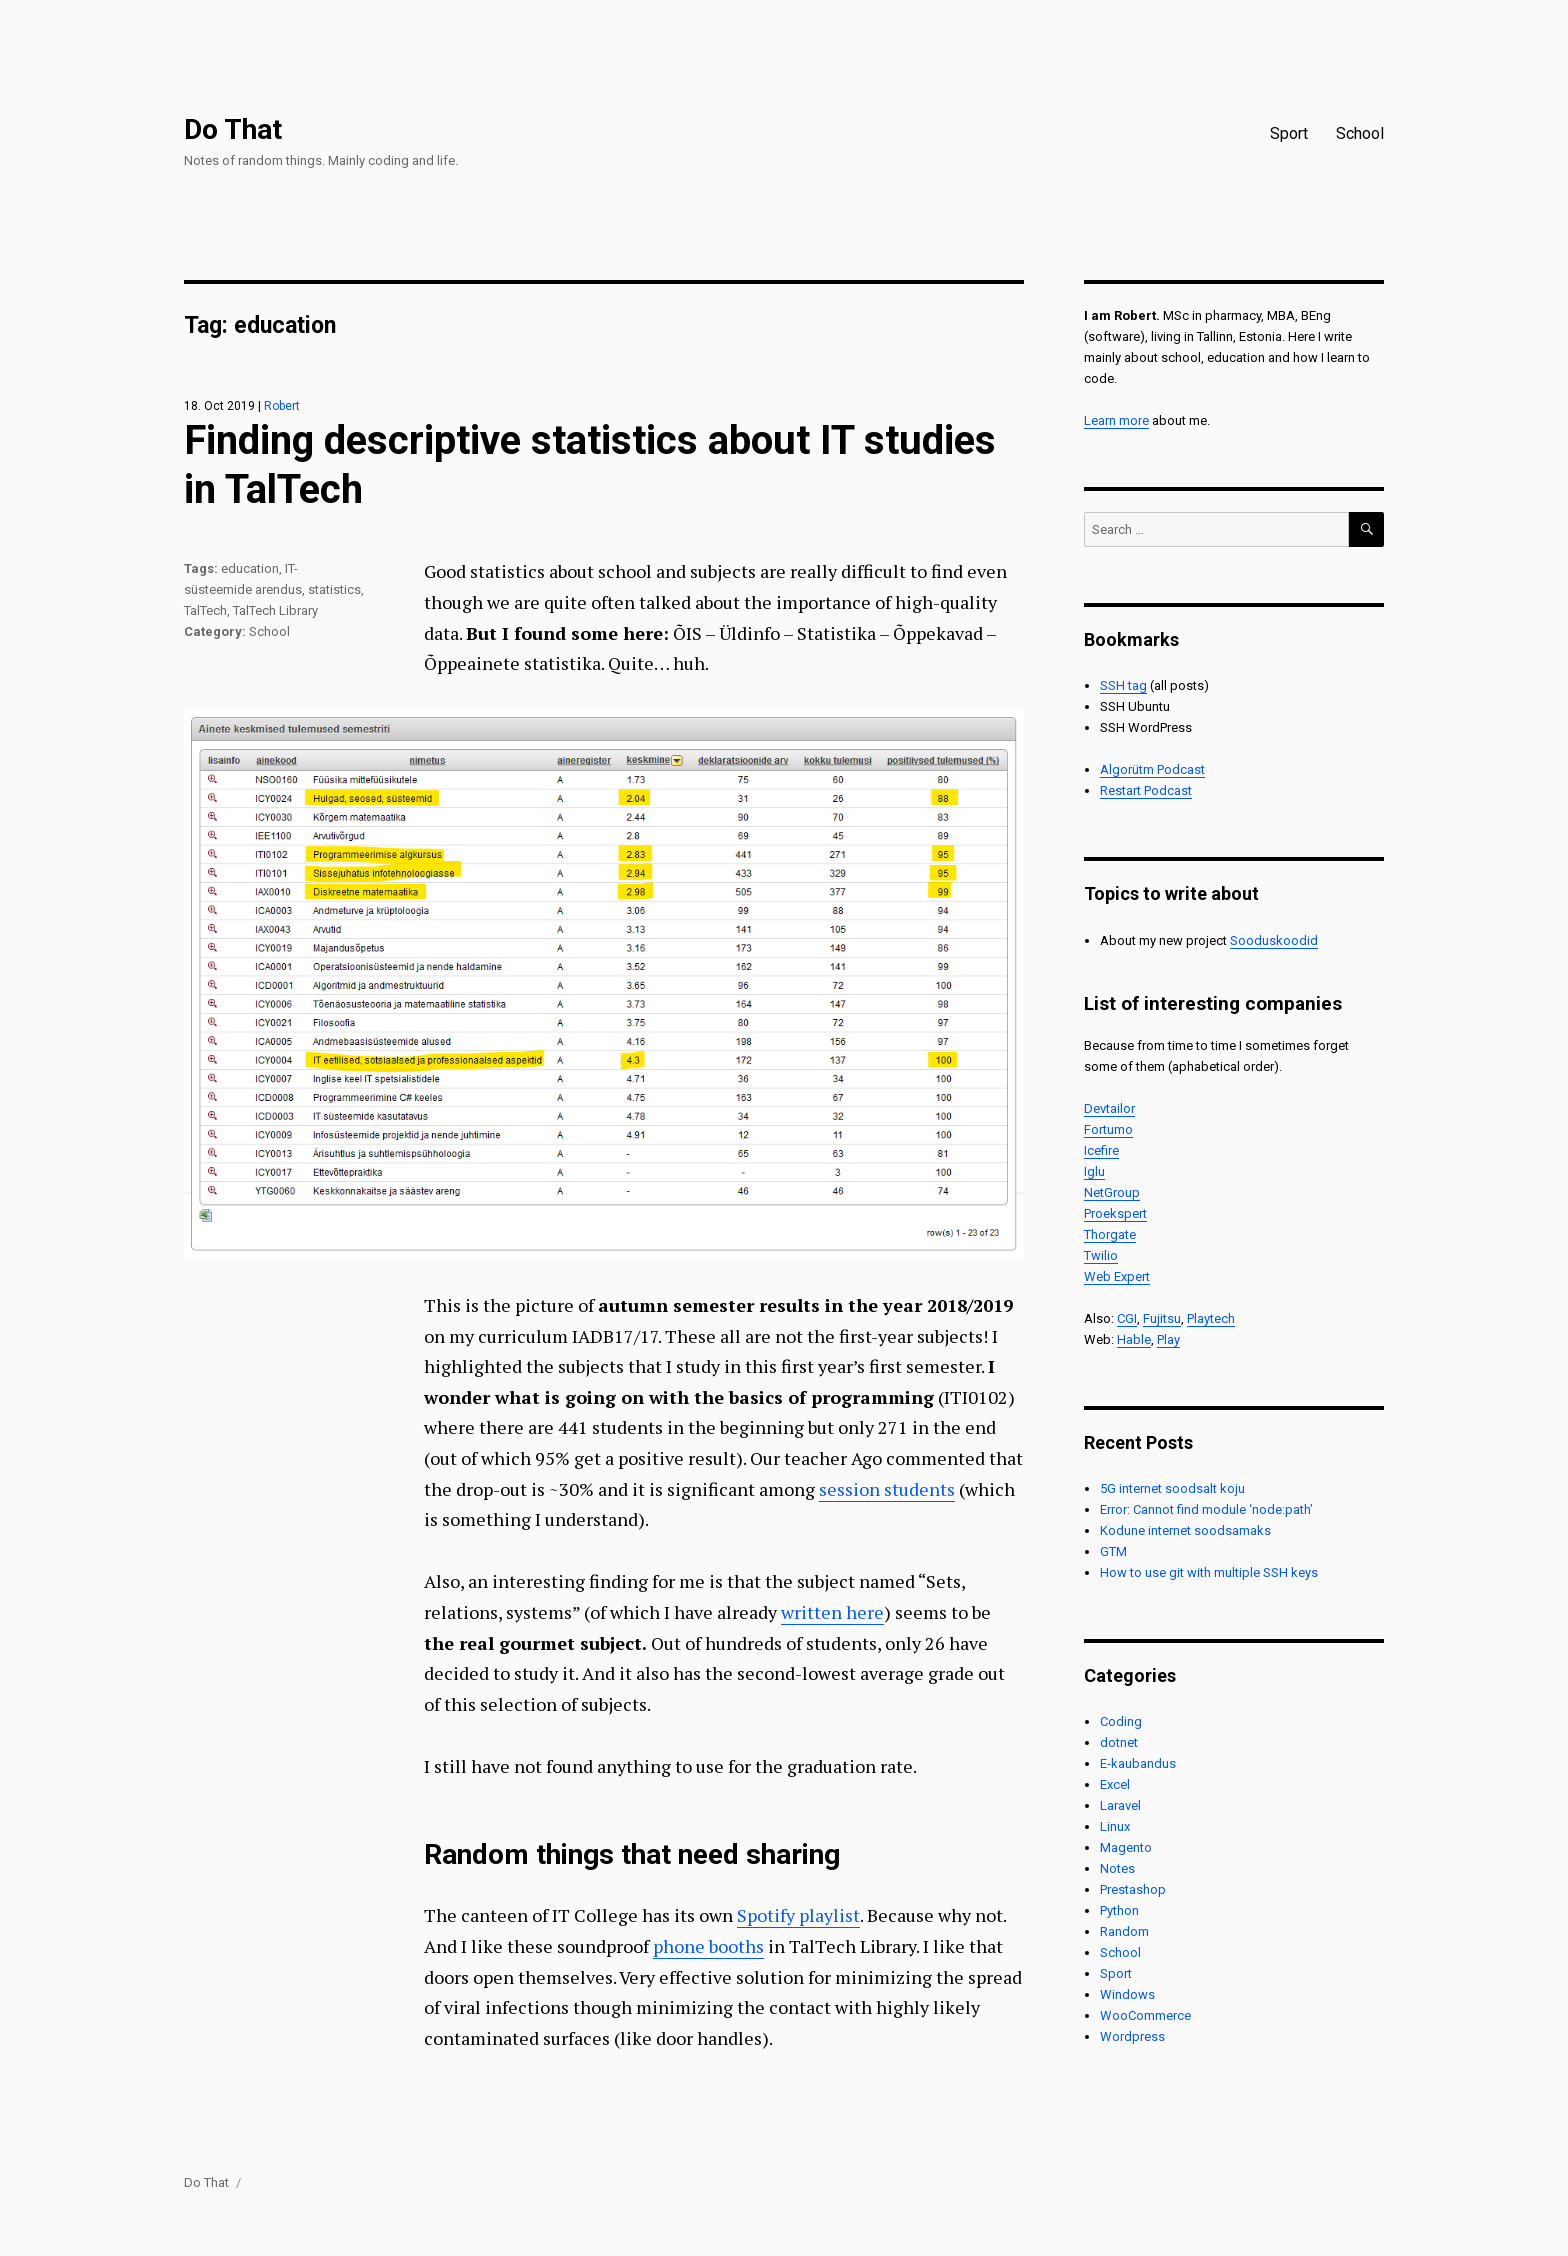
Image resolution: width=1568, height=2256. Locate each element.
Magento (1126, 1847)
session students (887, 1489)
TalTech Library (275, 610)
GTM (1113, 1551)
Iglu (1094, 1171)
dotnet (1119, 1742)
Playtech (1211, 1318)
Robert (282, 406)
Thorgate (1110, 1234)
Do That (233, 129)
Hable (1134, 1339)
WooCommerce (1145, 2015)
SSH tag (1123, 685)
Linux (1115, 1826)
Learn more (1116, 420)
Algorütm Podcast (1152, 769)
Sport (1289, 133)
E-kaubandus (1138, 1763)
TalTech (205, 610)
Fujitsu (1162, 1318)
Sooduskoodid (1274, 940)
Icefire (1101, 1150)
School (1360, 133)
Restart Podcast (1146, 790)
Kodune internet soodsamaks (1185, 1530)
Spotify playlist (798, 1915)
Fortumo (1108, 1129)
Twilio (1101, 1255)
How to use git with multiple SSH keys (1209, 1572)
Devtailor (1109, 1108)
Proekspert (1115, 1213)
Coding (1121, 1721)
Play (1168, 1339)
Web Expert (1117, 1276)
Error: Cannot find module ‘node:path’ (1206, 1509)
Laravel (1120, 1805)
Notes (1117, 1868)
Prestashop (1133, 1889)
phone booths (708, 1946)
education (250, 568)
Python (1119, 1910)
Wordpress (1132, 2036)
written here (832, 1612)
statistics (334, 589)
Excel (1115, 1784)
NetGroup (1112, 1192)
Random (1124, 1931)
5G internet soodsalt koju (1172, 1488)
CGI (1127, 1318)
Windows (1127, 1994)
